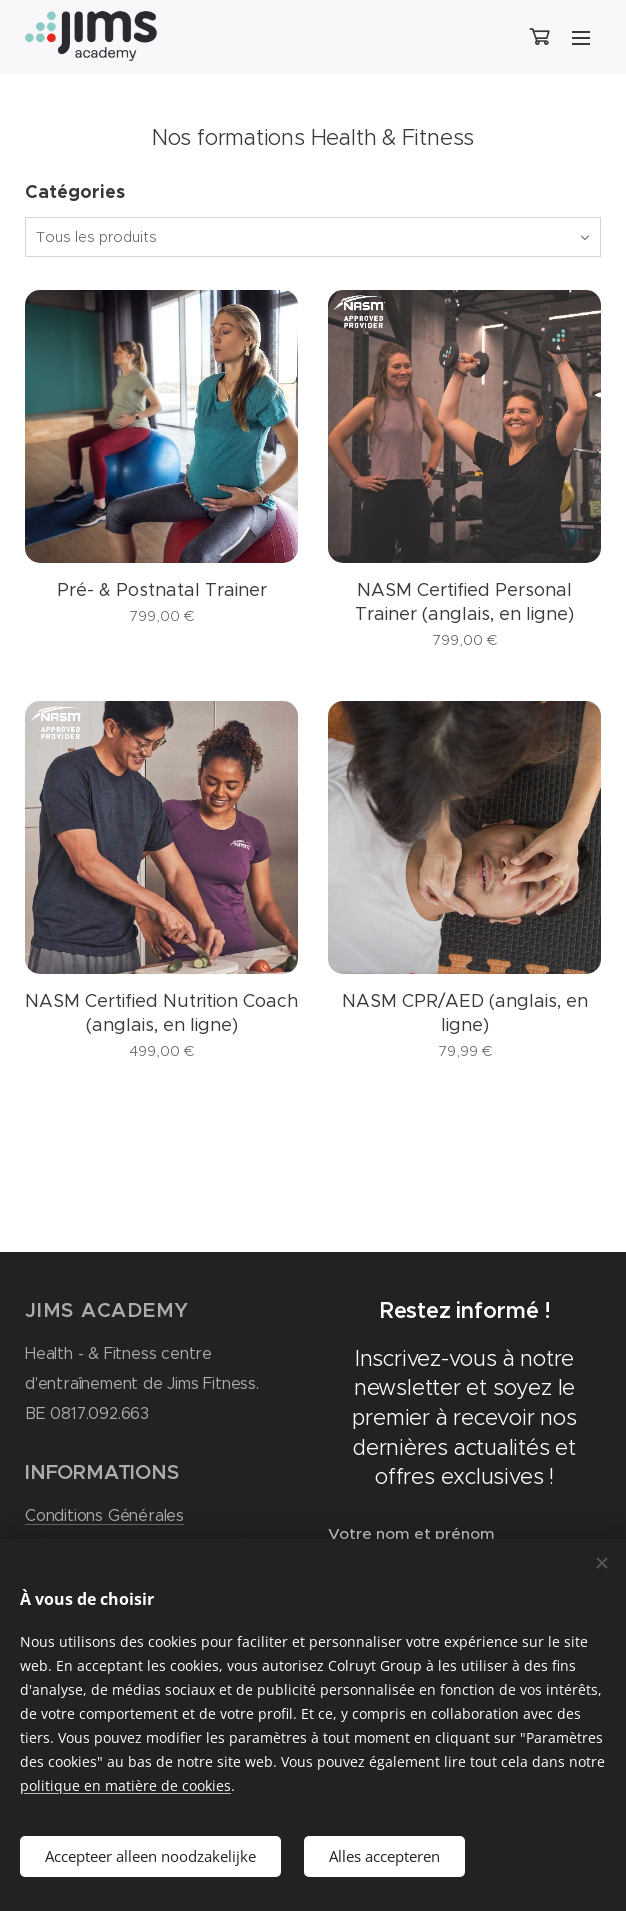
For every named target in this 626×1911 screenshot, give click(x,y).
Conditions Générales (104, 1515)
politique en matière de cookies (125, 1785)
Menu (581, 38)
